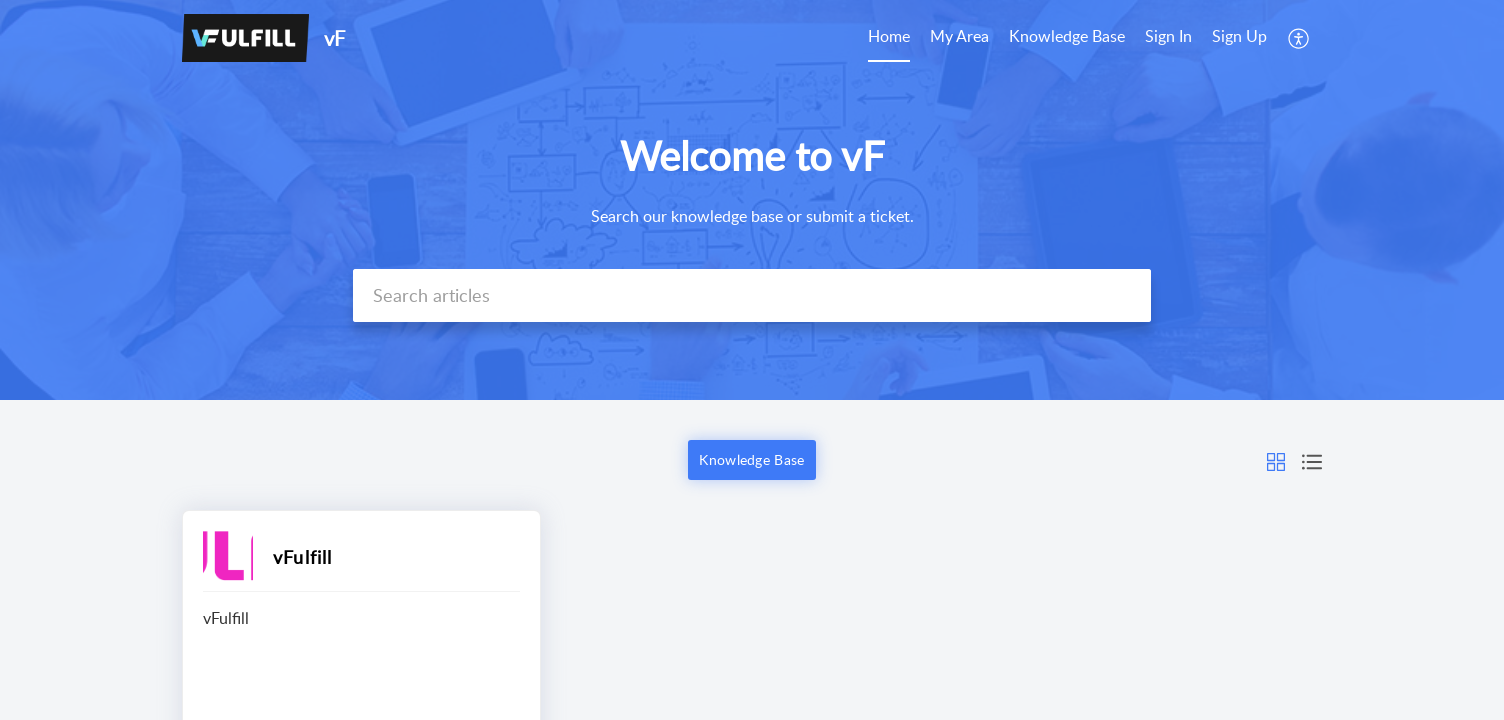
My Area (959, 36)
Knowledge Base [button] (751, 459)
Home (889, 36)
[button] (1276, 460)
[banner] (752, 200)
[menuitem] (1206, 38)
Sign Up (1239, 36)
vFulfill (303, 557)
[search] (752, 295)
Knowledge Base (1067, 36)
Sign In (1168, 36)
